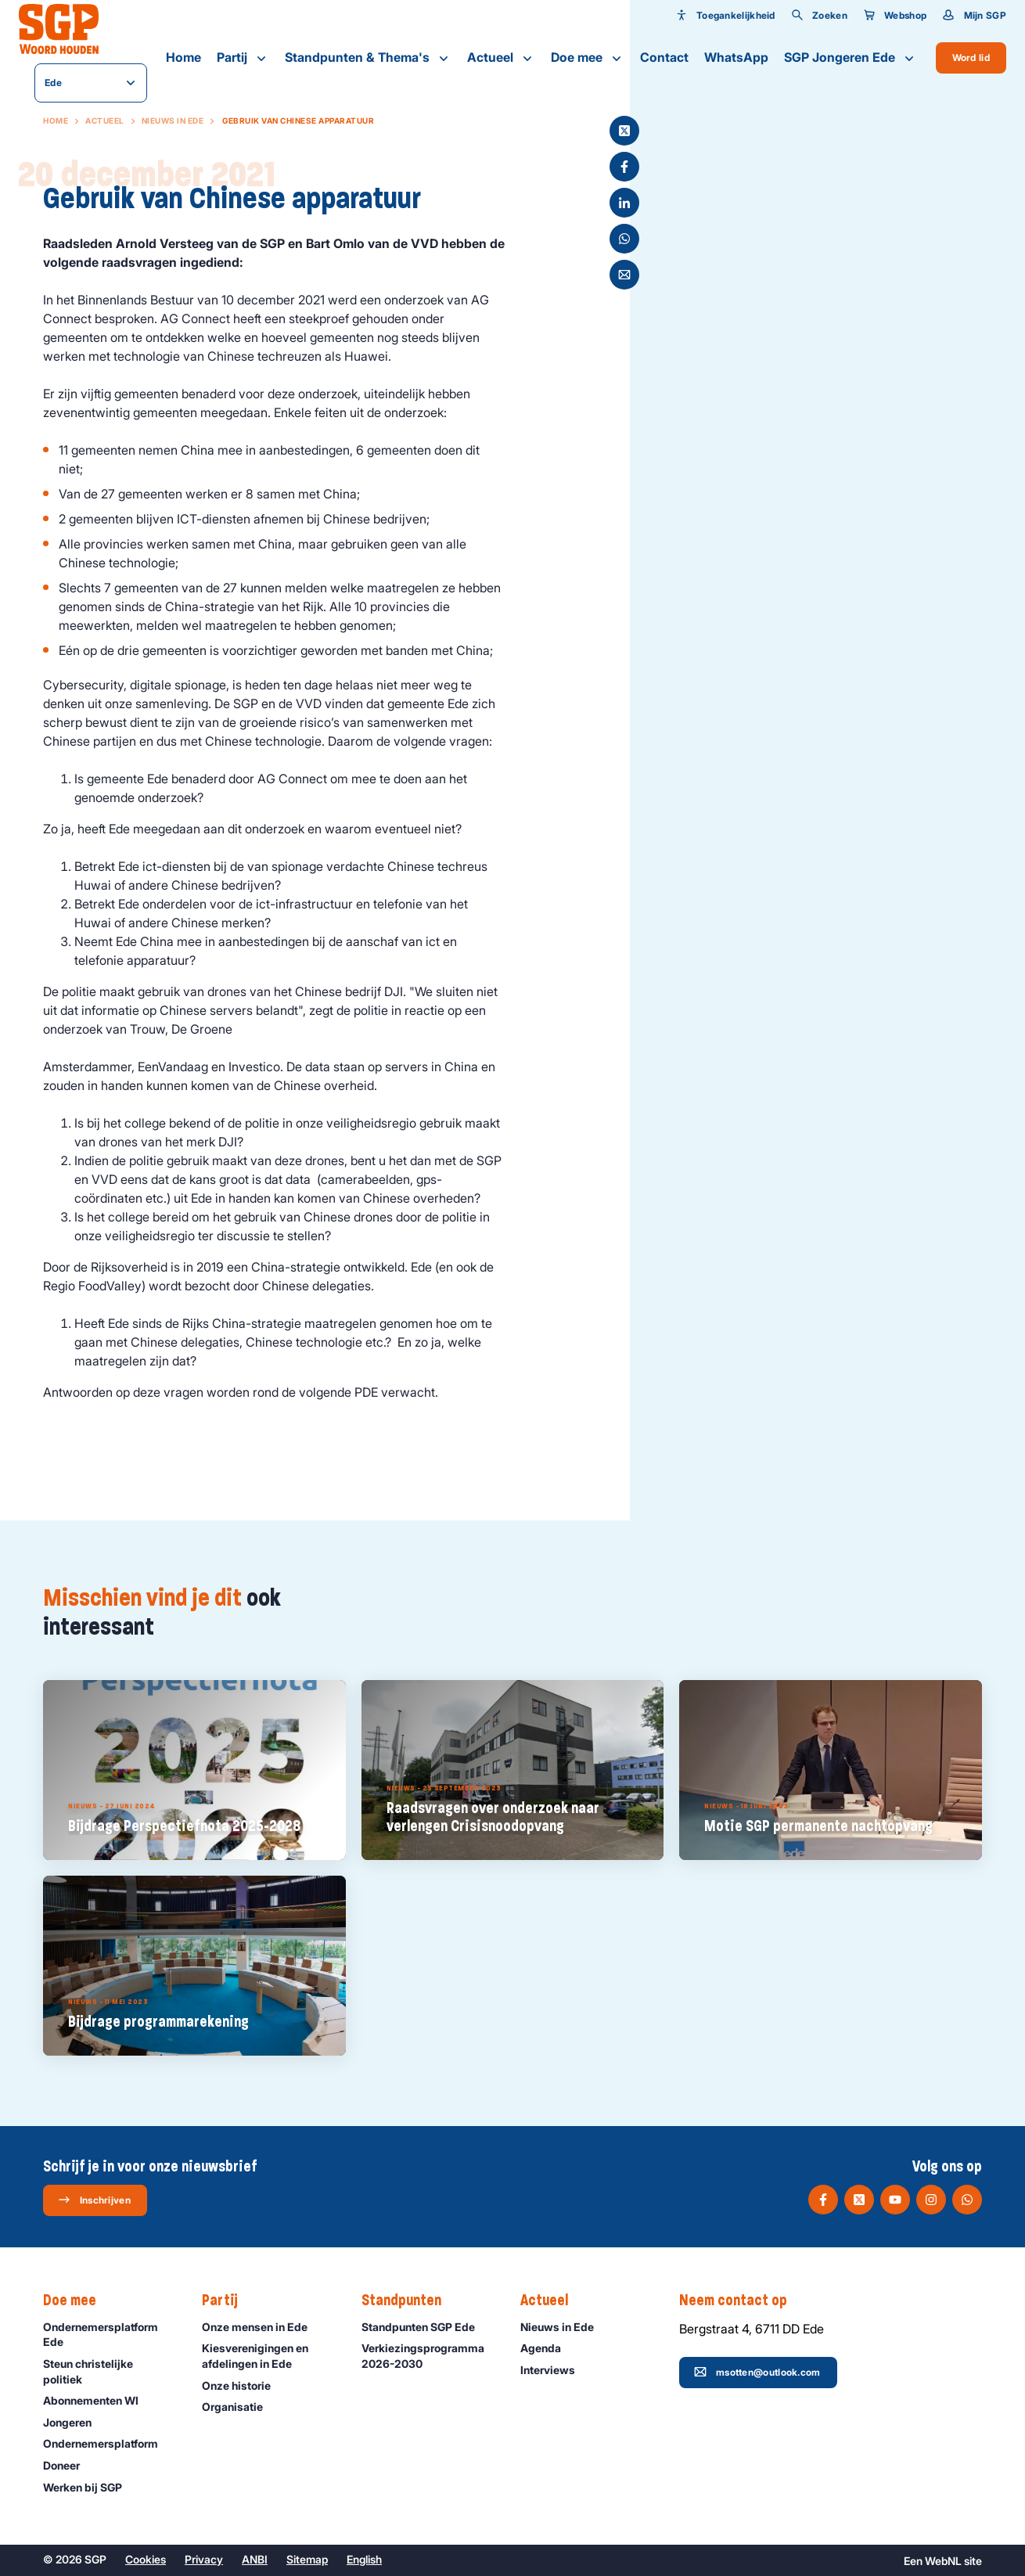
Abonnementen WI (98, 2400)
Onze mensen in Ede (262, 2326)
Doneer (68, 2465)
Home (183, 57)
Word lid (971, 57)
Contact (664, 57)
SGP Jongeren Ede (850, 58)
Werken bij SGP (89, 2487)
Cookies (145, 2559)
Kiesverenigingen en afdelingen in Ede (268, 2355)
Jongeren (74, 2422)
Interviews (554, 2369)
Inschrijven (94, 2199)
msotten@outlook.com (757, 2372)
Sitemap (307, 2559)
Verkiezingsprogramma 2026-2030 (428, 2355)
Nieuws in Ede (173, 120)
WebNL (943, 2560)
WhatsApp (736, 57)
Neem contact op (741, 2300)
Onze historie (243, 2385)
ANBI (255, 2559)
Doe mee (587, 58)
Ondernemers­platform (107, 2443)
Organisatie (239, 2406)
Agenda (547, 2347)
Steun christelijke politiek (109, 2371)
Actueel (501, 58)
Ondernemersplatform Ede (109, 2334)
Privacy (204, 2559)
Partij (243, 58)
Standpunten (409, 2300)
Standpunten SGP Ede (425, 2326)
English (364, 2559)
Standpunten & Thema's (368, 58)
